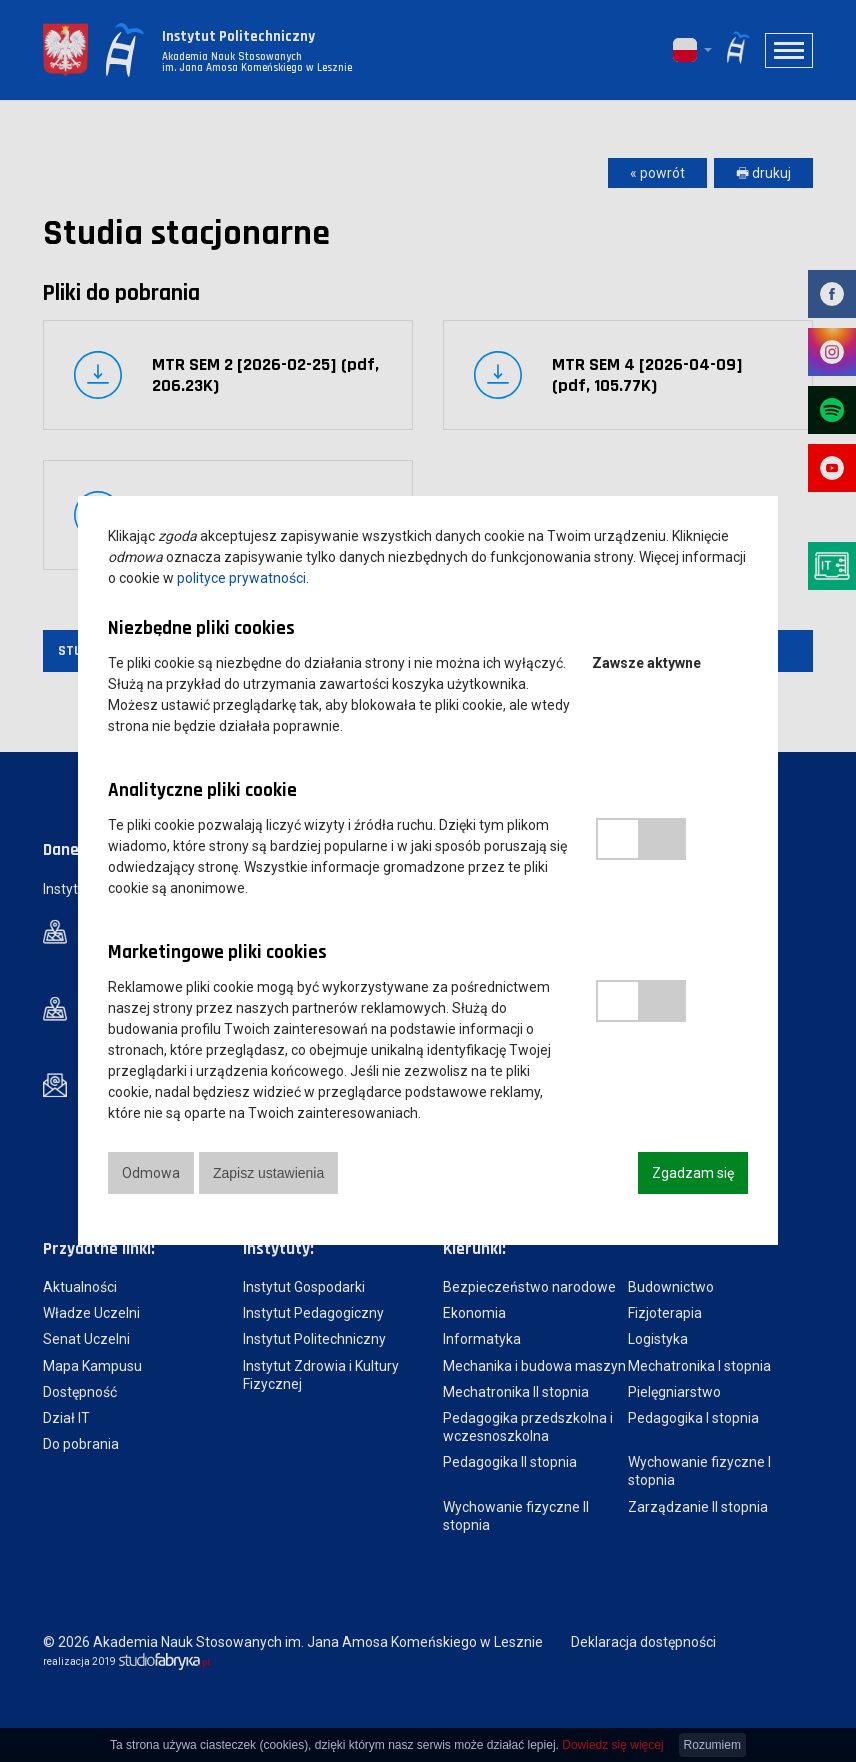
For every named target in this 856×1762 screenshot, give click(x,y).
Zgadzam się (693, 1173)
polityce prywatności (241, 578)
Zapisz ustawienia (270, 1173)
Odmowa (151, 1173)
